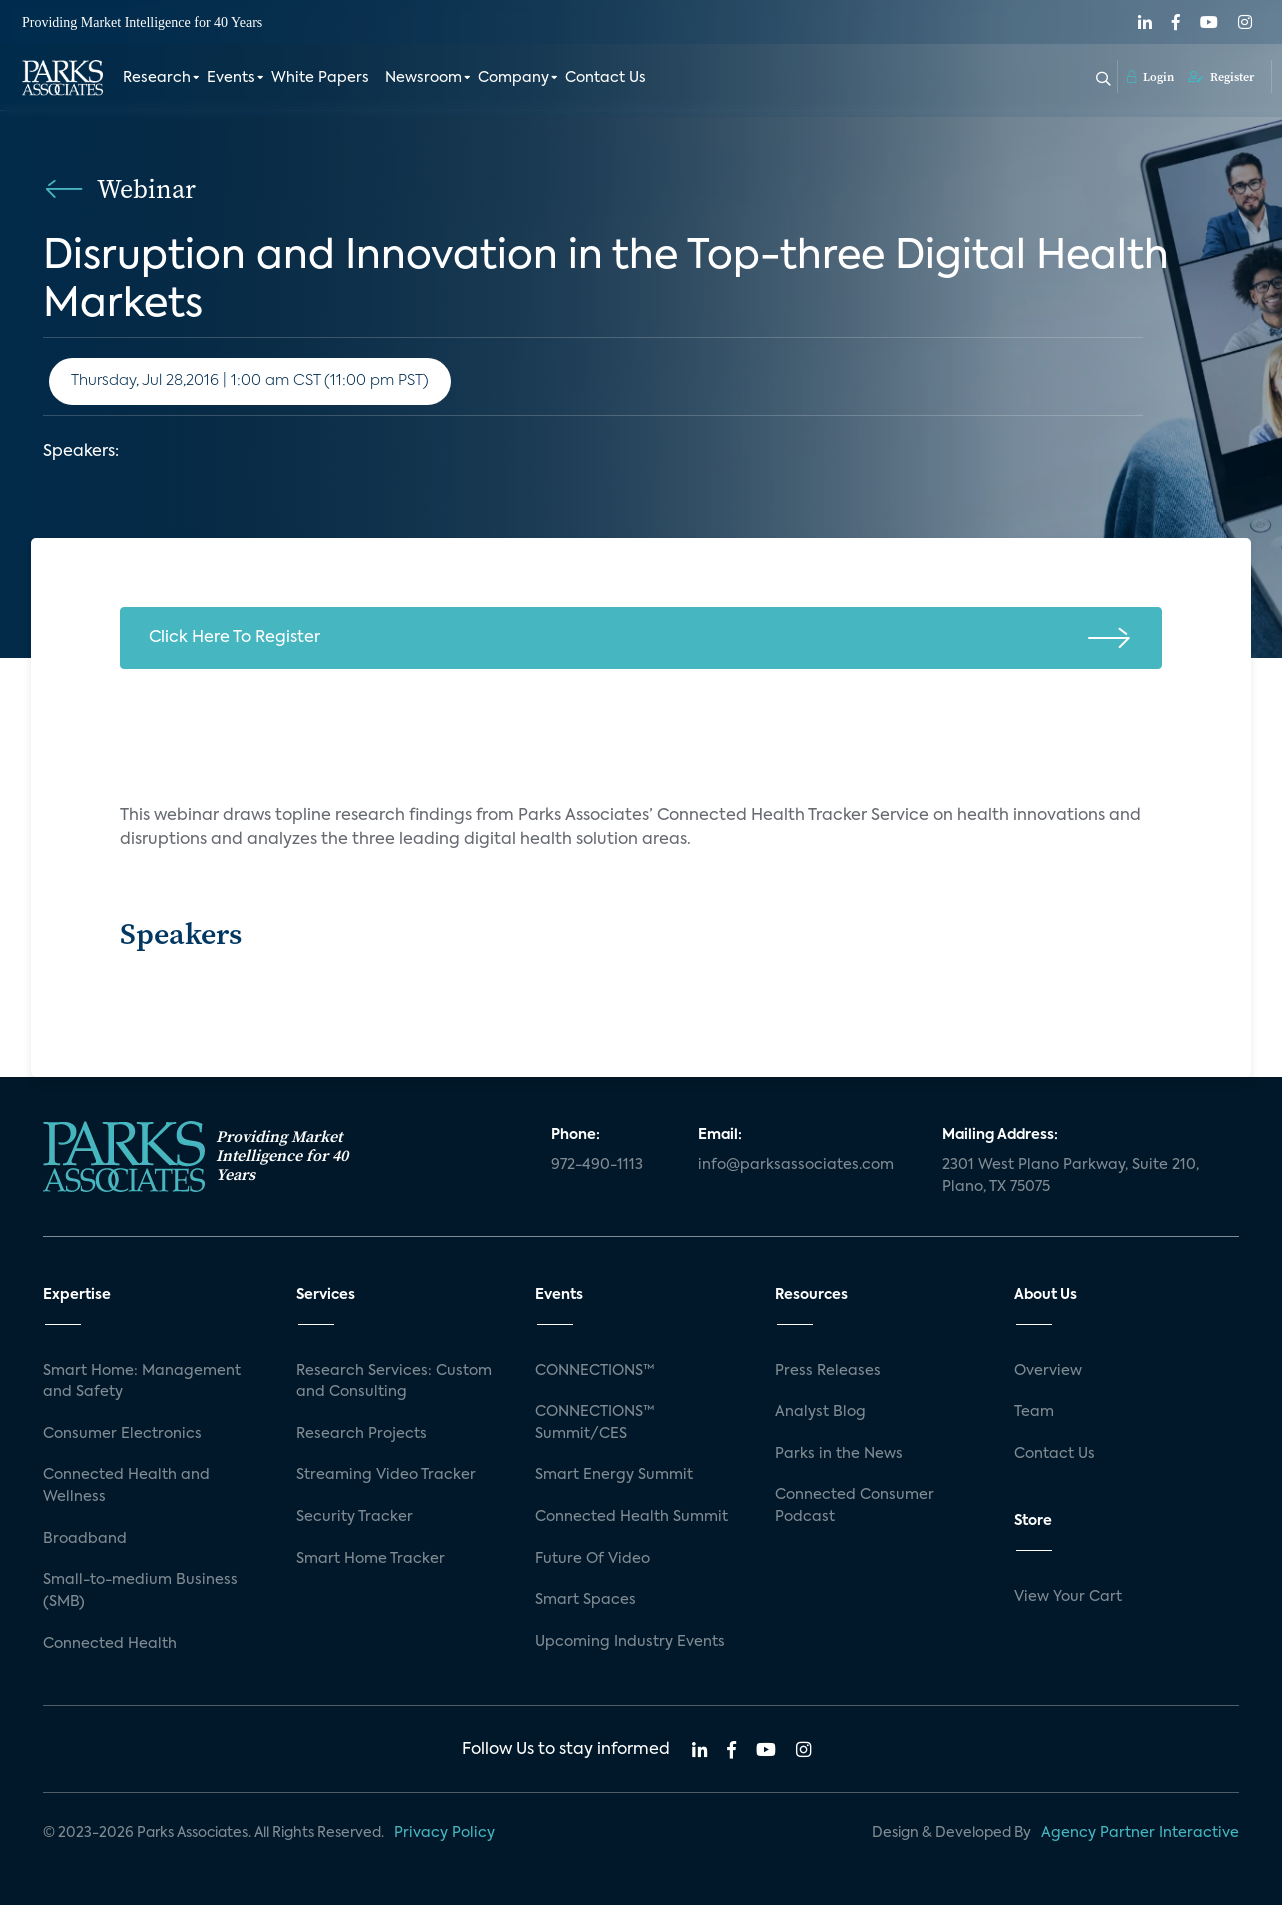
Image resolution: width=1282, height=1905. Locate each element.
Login (1150, 77)
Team (1034, 1412)
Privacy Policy (444, 1833)
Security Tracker (354, 1517)
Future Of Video (592, 1559)
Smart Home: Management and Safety (142, 1382)
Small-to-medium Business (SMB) (140, 1591)
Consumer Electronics (122, 1434)
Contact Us (605, 78)
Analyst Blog (820, 1412)
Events (231, 78)
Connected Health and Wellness (126, 1486)
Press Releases (828, 1371)
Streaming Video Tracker (386, 1475)
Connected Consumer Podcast (854, 1506)
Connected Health (110, 1644)
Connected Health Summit (631, 1517)
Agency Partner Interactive (1140, 1833)
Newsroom (423, 78)
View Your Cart (1068, 1597)
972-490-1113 (597, 1165)
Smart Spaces (585, 1600)
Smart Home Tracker (370, 1559)
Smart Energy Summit (614, 1475)
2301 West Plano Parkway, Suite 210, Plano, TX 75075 (1070, 1176)
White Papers (320, 78)
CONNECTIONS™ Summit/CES (595, 1423)
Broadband (85, 1539)
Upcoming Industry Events (630, 1642)
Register (1221, 77)
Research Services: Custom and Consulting (394, 1382)
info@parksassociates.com (796, 1165)
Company (513, 78)
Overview (1048, 1371)
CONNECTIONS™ (595, 1371)
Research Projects (361, 1434)
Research (157, 78)
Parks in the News (839, 1454)
